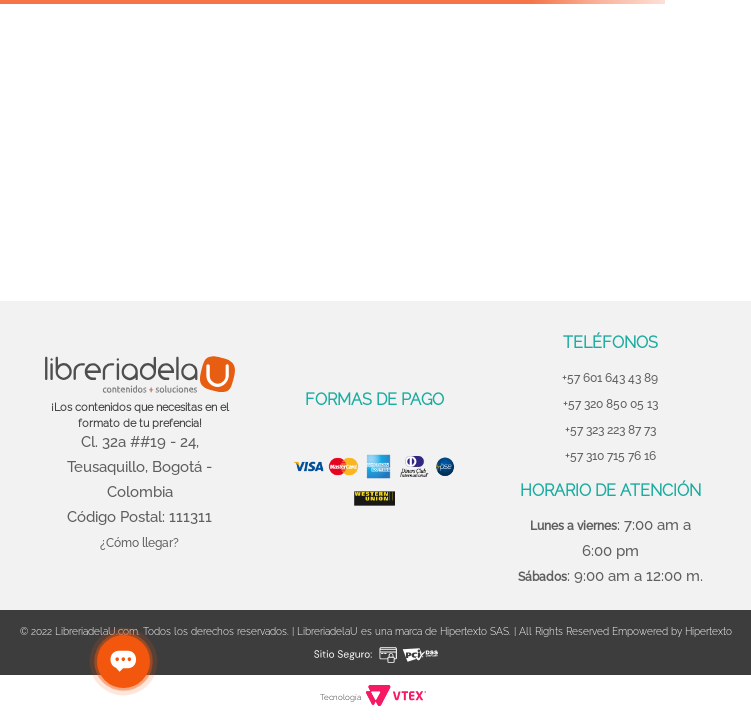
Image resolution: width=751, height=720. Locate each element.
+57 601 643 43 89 (610, 378)
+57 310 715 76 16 (610, 456)
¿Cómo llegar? (139, 543)
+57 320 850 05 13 (610, 404)
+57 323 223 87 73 (610, 430)
